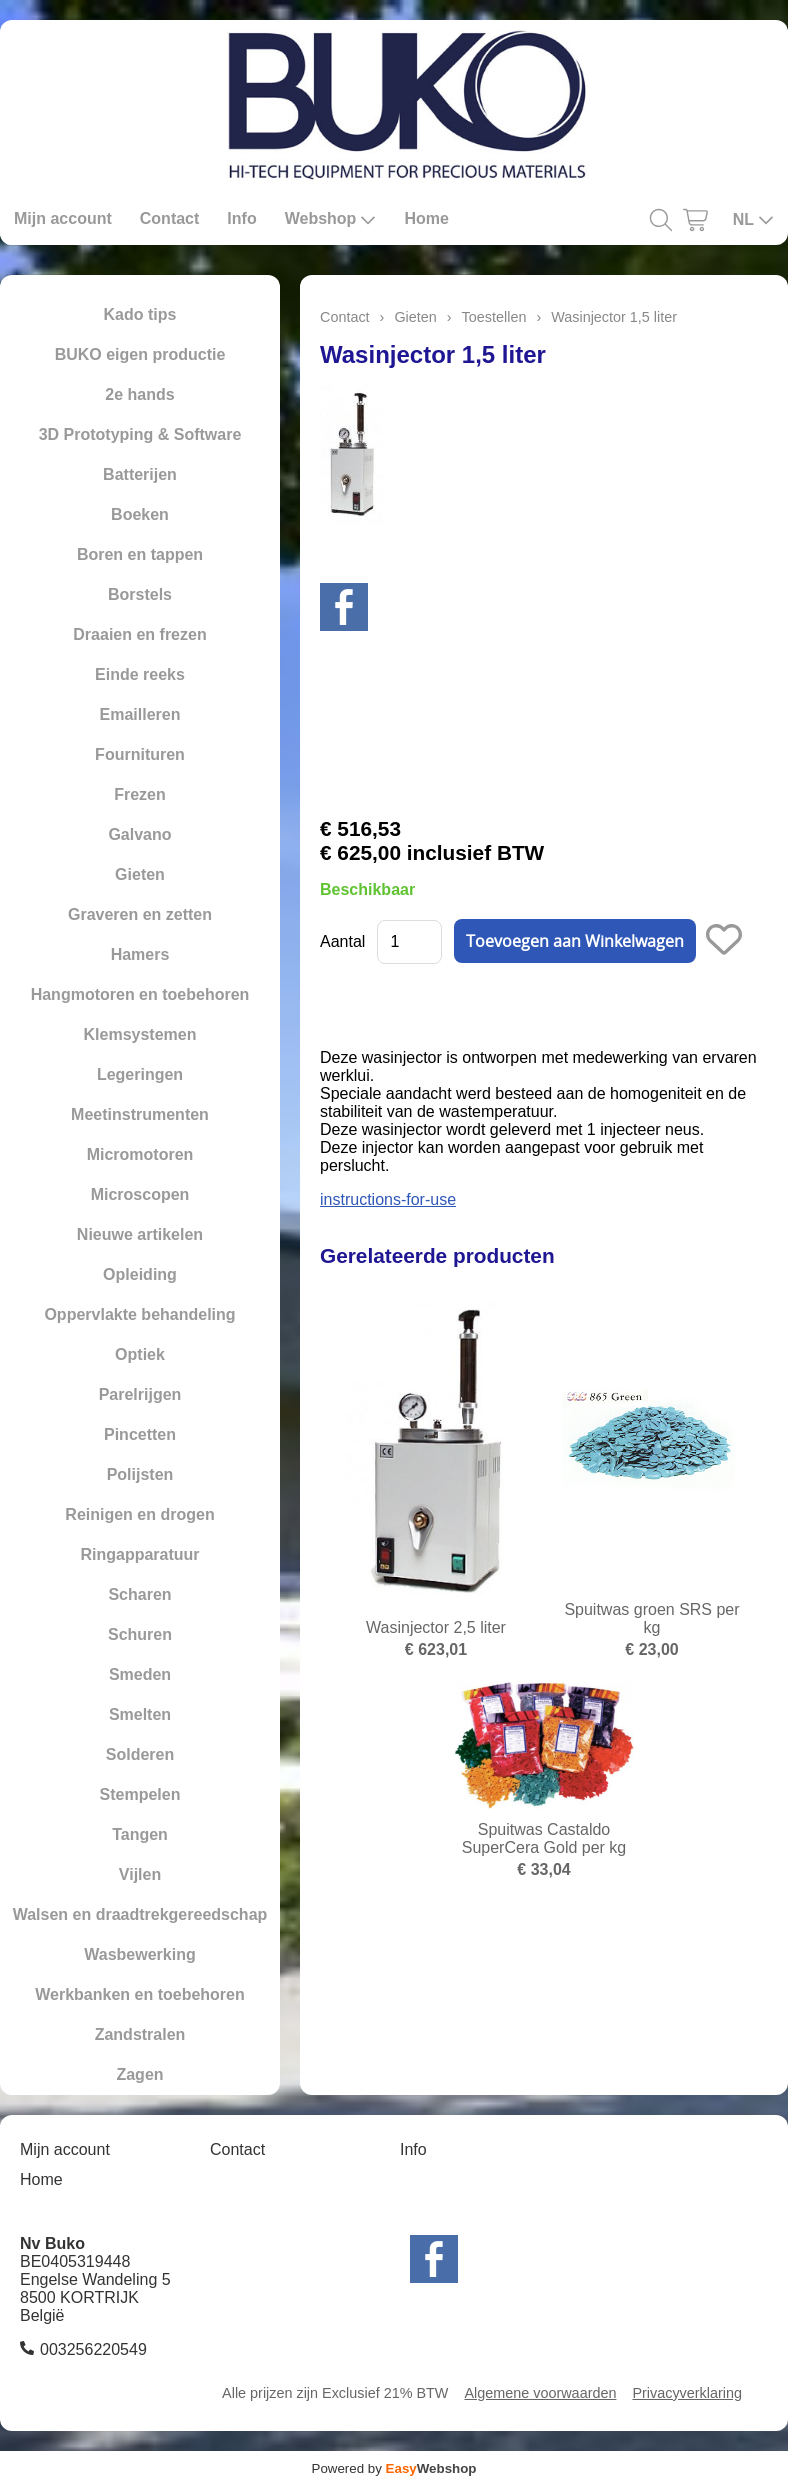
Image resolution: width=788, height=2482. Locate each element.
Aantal (342, 941)
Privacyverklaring (687, 2393)
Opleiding (140, 1274)
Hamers (140, 954)
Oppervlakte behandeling (139, 1314)
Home (426, 218)
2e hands (139, 394)
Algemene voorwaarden (540, 2393)
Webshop (331, 219)
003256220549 (93, 2349)
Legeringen (140, 1074)
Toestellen (494, 317)
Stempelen (140, 1794)
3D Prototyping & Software (140, 434)
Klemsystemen (140, 1034)
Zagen (139, 2074)
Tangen (140, 1834)
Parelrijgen (140, 1394)
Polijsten (140, 1474)
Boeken (140, 514)
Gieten (140, 874)
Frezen (140, 794)
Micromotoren (140, 1154)
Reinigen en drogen (139, 1514)
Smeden (140, 1674)
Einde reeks (140, 674)
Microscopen (140, 1194)
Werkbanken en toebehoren (140, 1994)
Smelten (140, 1714)
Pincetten (140, 1434)
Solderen (140, 1754)
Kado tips (140, 314)
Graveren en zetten (140, 914)
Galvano (139, 834)
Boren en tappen (140, 554)
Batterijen (140, 474)
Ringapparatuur (139, 1554)
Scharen (139, 1594)
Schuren (140, 1634)
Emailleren (140, 714)
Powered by (394, 2468)
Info (241, 218)
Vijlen (140, 1874)
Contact (170, 218)
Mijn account (63, 218)
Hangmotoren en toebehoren (140, 994)
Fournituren (140, 754)
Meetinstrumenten (140, 1114)
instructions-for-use (388, 1199)
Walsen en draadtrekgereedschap (140, 1914)
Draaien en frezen (139, 634)
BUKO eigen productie (140, 354)
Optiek (140, 1354)
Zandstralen (140, 2034)
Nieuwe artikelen (140, 1234)
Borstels (140, 594)
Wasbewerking (139, 1954)
